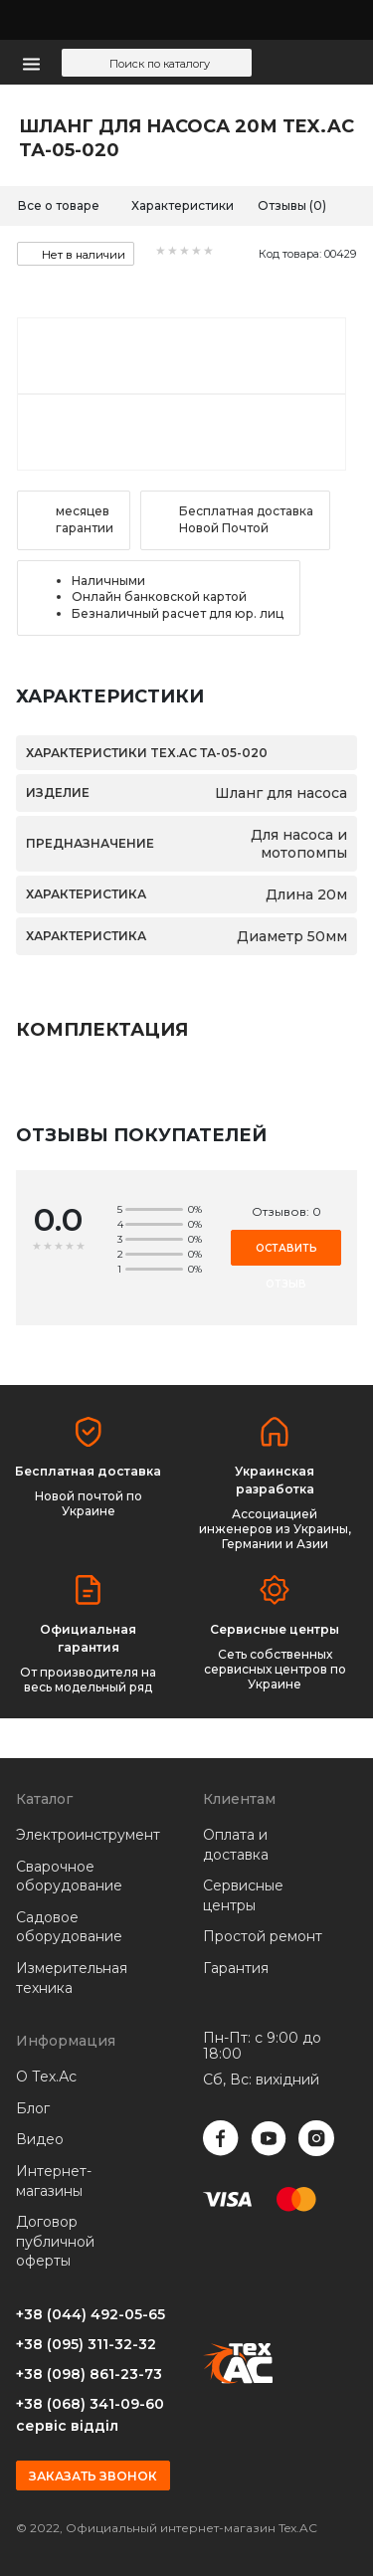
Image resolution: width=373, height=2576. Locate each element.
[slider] (185, 251)
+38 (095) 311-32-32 (86, 2344)
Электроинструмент (78, 1835)
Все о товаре (58, 205)
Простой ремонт (262, 1936)
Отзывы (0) (292, 205)
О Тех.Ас (46, 2076)
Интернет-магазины (54, 2181)
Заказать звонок (93, 2476)
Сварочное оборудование (69, 1876)
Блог (33, 2108)
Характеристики (182, 205)
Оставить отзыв (286, 1254)
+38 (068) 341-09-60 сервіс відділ (90, 2415)
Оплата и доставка (236, 1845)
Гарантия (236, 1968)
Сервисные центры (243, 1895)
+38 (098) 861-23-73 (89, 2374)
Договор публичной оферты (55, 2241)
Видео (40, 2139)
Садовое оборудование (69, 1927)
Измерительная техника (71, 1978)
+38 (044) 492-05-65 (90, 2314)
